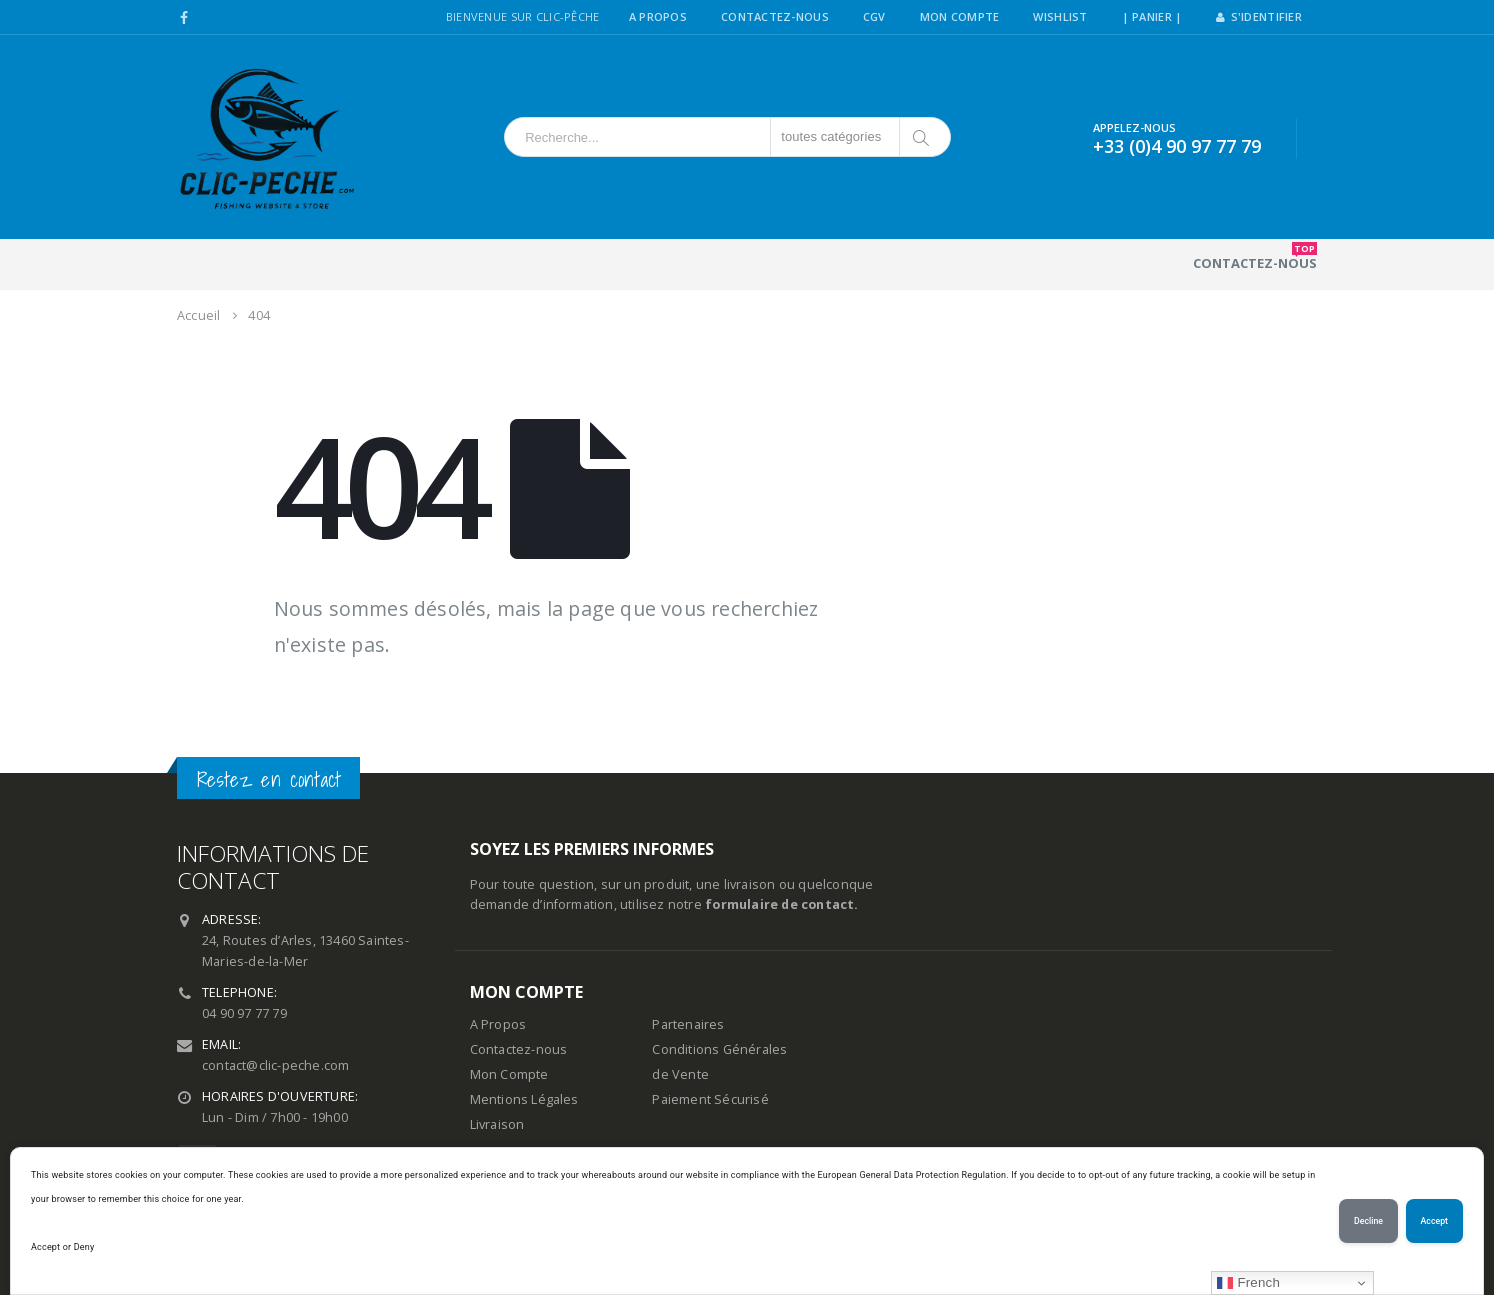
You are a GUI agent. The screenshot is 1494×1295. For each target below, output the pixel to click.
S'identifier (1259, 16)
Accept (1434, 1221)
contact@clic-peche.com (275, 1065)
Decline (1368, 1221)
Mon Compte (960, 16)
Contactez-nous (1255, 257)
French (1248, 1283)
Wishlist (1060, 16)
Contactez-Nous (775, 16)
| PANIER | (1152, 16)
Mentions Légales (524, 1099)
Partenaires (688, 1024)
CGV (874, 16)
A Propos (658, 16)
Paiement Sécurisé (710, 1099)
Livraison (497, 1124)
